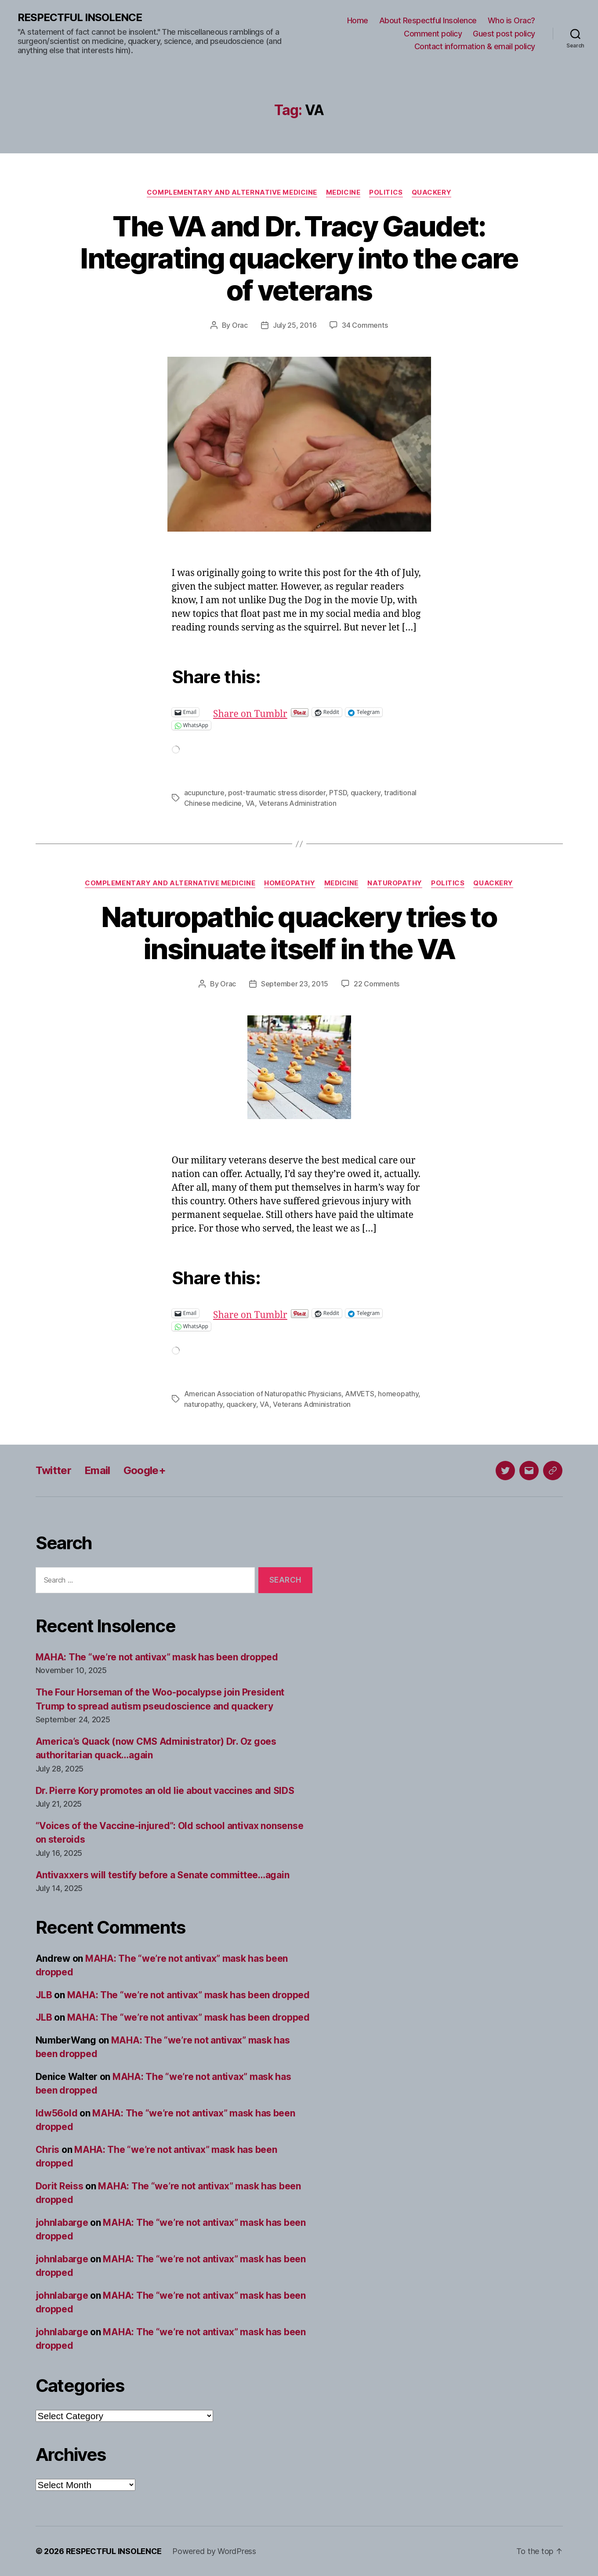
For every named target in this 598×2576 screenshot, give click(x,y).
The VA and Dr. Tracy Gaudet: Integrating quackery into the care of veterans (299, 258)
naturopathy (203, 1404)
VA (250, 803)
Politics (385, 192)
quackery (366, 792)
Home (357, 20)
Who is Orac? (511, 20)
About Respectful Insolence (428, 20)
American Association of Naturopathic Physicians (262, 1393)
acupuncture (204, 792)
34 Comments (365, 325)
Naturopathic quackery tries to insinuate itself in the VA (299, 933)
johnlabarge (62, 2222)
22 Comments (376, 983)
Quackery (431, 192)
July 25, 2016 (295, 325)
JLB (44, 1994)
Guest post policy (504, 33)
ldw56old (57, 2113)
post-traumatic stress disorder (277, 792)
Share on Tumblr (279, 712)
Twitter (53, 1470)
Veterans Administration (298, 803)
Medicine (343, 192)
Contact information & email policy (474, 46)
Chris (48, 2149)
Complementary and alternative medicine (232, 192)
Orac (240, 325)
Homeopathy (289, 883)
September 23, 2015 (294, 983)
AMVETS (359, 1393)
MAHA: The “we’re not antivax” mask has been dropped (157, 1657)
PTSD (338, 792)
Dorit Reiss (59, 2186)
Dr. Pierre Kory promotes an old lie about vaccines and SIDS (165, 1790)
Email (97, 1470)
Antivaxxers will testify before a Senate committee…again (163, 1875)
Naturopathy (394, 883)
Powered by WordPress (214, 2551)
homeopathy (398, 1393)
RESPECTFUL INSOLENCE (80, 17)
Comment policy (433, 33)
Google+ (144, 1470)
